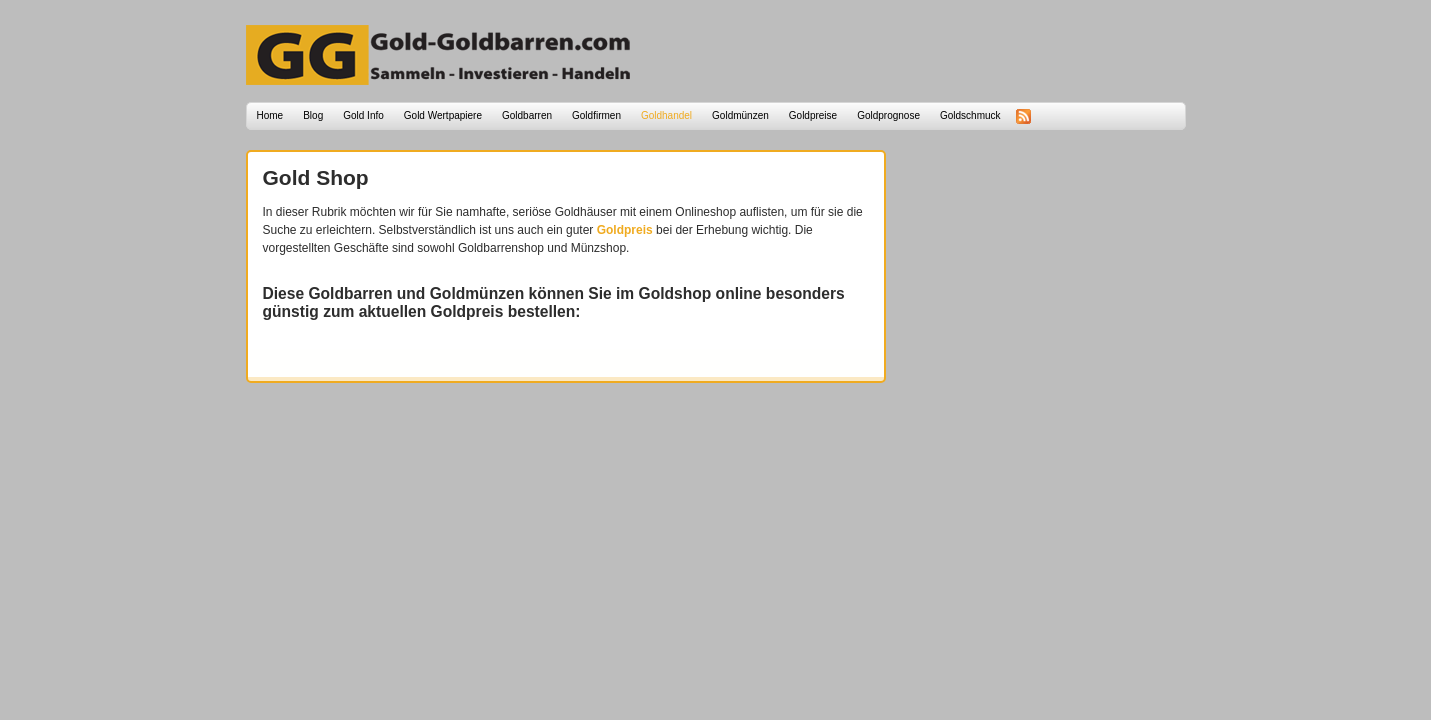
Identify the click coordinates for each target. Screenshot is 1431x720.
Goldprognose (888, 115)
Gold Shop (316, 177)
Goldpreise (813, 115)
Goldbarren (527, 115)
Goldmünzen (740, 115)
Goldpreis (625, 230)
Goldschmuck (970, 115)
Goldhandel (666, 115)
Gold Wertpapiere (443, 115)
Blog (313, 115)
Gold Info (363, 115)
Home (270, 115)
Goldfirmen (596, 115)
